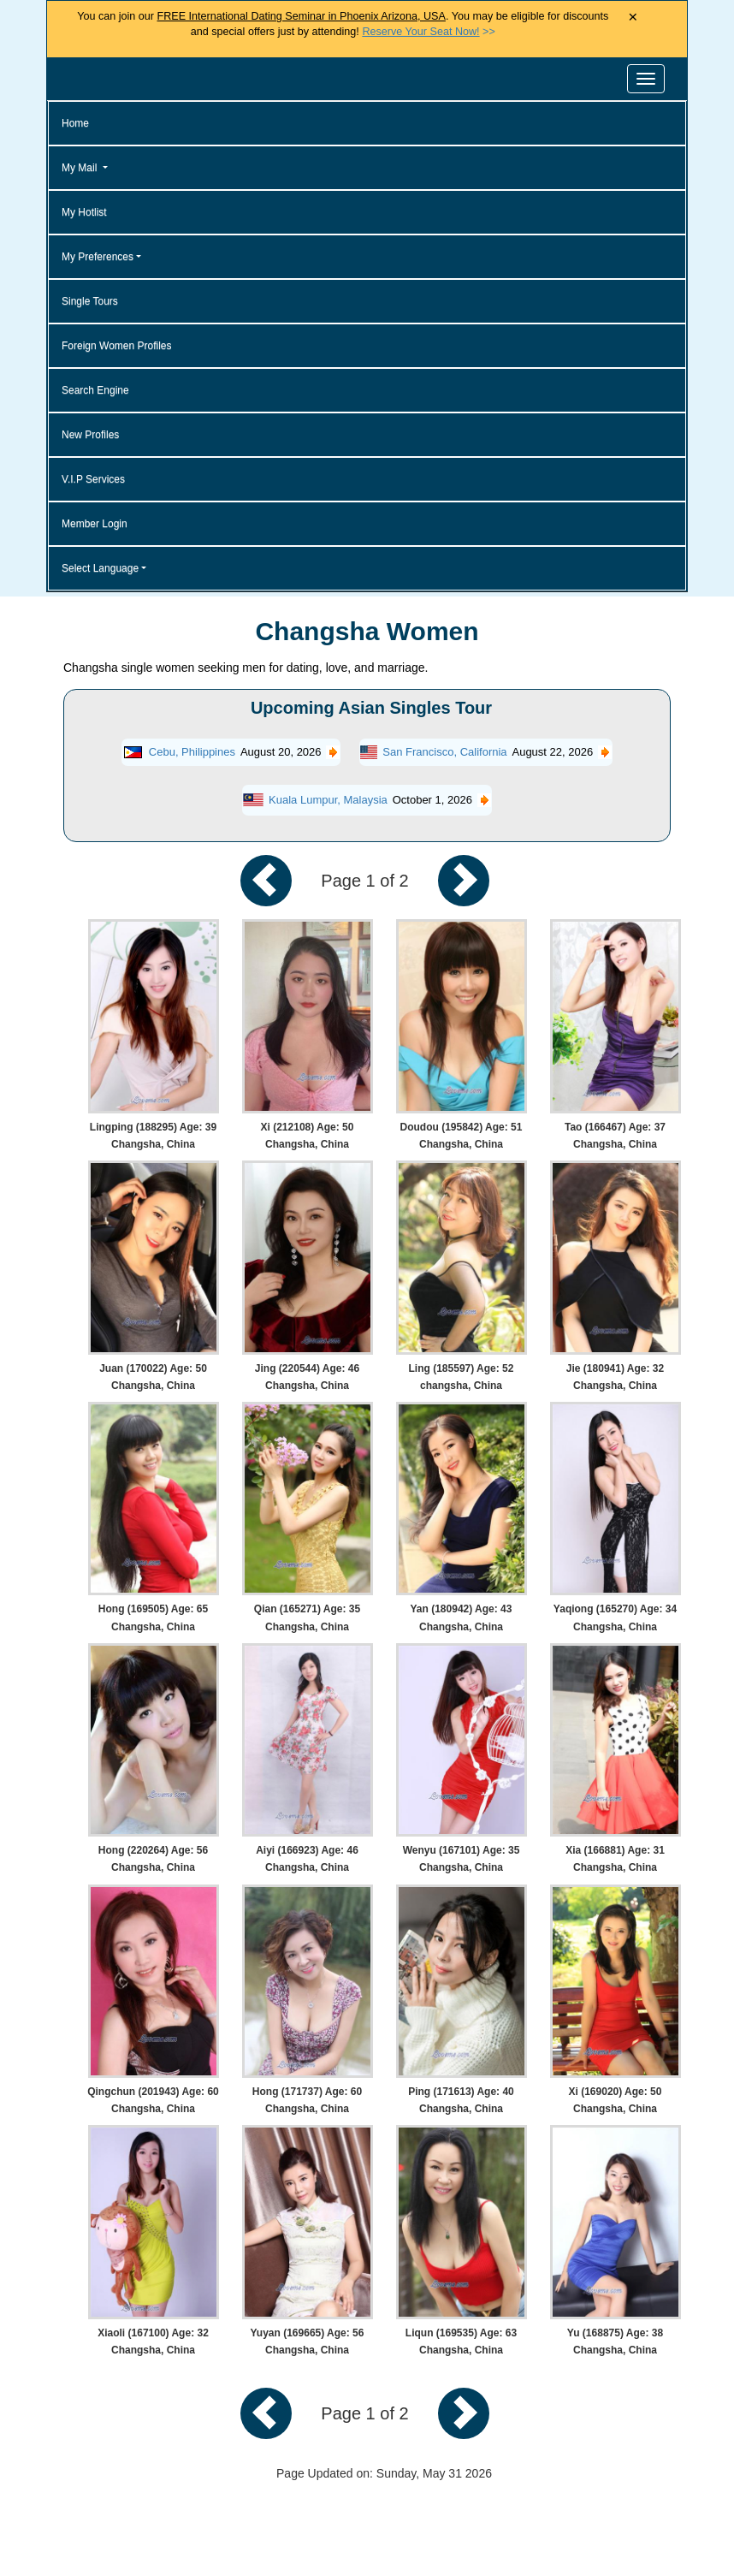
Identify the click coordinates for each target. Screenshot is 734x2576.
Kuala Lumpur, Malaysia (328, 799)
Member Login (94, 524)
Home (75, 123)
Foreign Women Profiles (117, 346)
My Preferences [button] (97, 257)
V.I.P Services (93, 479)
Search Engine (95, 390)
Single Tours (90, 301)
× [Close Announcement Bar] (632, 17)
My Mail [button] (81, 168)
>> (428, 32)
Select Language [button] (100, 568)
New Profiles (90, 435)
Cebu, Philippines (192, 751)
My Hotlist (84, 212)
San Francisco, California (444, 751)
